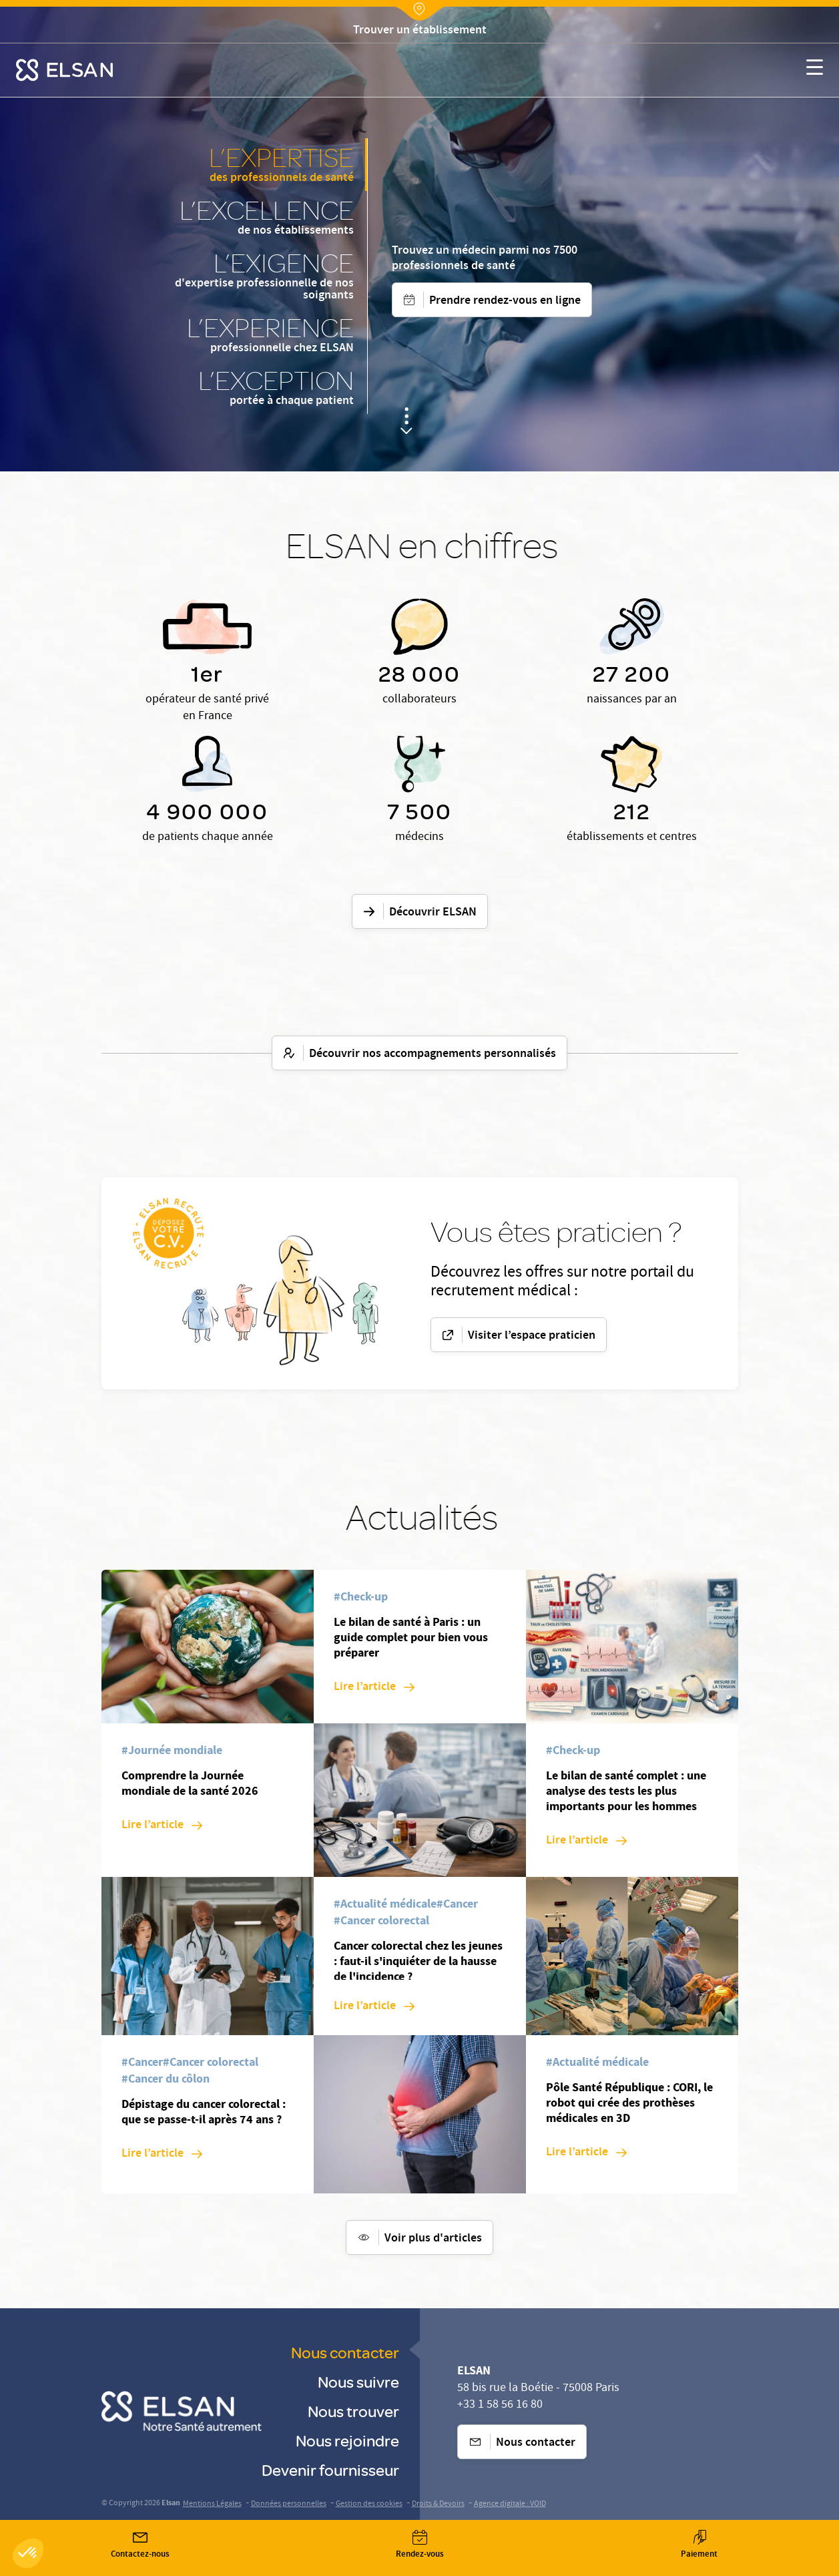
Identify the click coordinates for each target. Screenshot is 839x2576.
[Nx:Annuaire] (420, 31)
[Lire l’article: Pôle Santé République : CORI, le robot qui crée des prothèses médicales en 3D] (586, 2153)
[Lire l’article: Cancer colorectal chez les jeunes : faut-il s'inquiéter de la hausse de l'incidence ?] (374, 2007)
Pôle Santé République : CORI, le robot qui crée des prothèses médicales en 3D (629, 2102)
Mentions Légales (212, 2504)
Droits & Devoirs (438, 2504)
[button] (28, 2553)
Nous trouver (353, 2410)
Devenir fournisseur (330, 2469)
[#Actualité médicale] (385, 1905)
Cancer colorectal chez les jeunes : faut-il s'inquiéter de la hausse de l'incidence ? (418, 1961)
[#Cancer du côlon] (165, 2080)
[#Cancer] (142, 2063)
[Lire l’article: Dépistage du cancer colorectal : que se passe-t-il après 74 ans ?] (161, 2154)
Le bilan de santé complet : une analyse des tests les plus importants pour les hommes (626, 1790)
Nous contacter (345, 2352)
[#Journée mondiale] (171, 1751)
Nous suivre (358, 2381)
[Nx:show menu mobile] (814, 70)
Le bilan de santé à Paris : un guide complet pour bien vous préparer (411, 1637)
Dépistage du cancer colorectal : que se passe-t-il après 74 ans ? (203, 2111)
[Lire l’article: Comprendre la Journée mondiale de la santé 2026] (161, 1826)
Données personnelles (288, 2504)
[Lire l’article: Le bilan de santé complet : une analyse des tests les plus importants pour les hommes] (586, 1841)
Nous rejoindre (347, 2440)
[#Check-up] (361, 1598)
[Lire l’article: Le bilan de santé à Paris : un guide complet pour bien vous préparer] (374, 1688)
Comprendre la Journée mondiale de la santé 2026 (189, 1783)
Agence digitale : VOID (510, 2504)
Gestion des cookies (369, 2504)
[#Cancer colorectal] (210, 2063)
